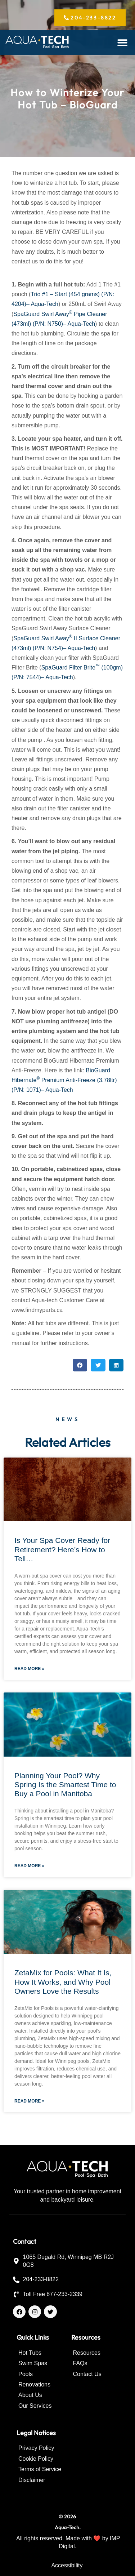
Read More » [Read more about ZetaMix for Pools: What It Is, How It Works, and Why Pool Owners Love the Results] (29, 2101)
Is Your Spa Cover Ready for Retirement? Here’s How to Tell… (62, 1549)
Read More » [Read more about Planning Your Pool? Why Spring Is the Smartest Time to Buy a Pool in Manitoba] (29, 1865)
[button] (122, 43)
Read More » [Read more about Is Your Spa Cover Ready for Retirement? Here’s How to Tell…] (29, 1668)
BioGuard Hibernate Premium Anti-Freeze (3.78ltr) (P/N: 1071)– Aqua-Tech (64, 1080)
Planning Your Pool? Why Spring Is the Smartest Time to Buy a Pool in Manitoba (65, 1784)
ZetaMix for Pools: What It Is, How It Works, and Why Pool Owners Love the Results (63, 1981)
